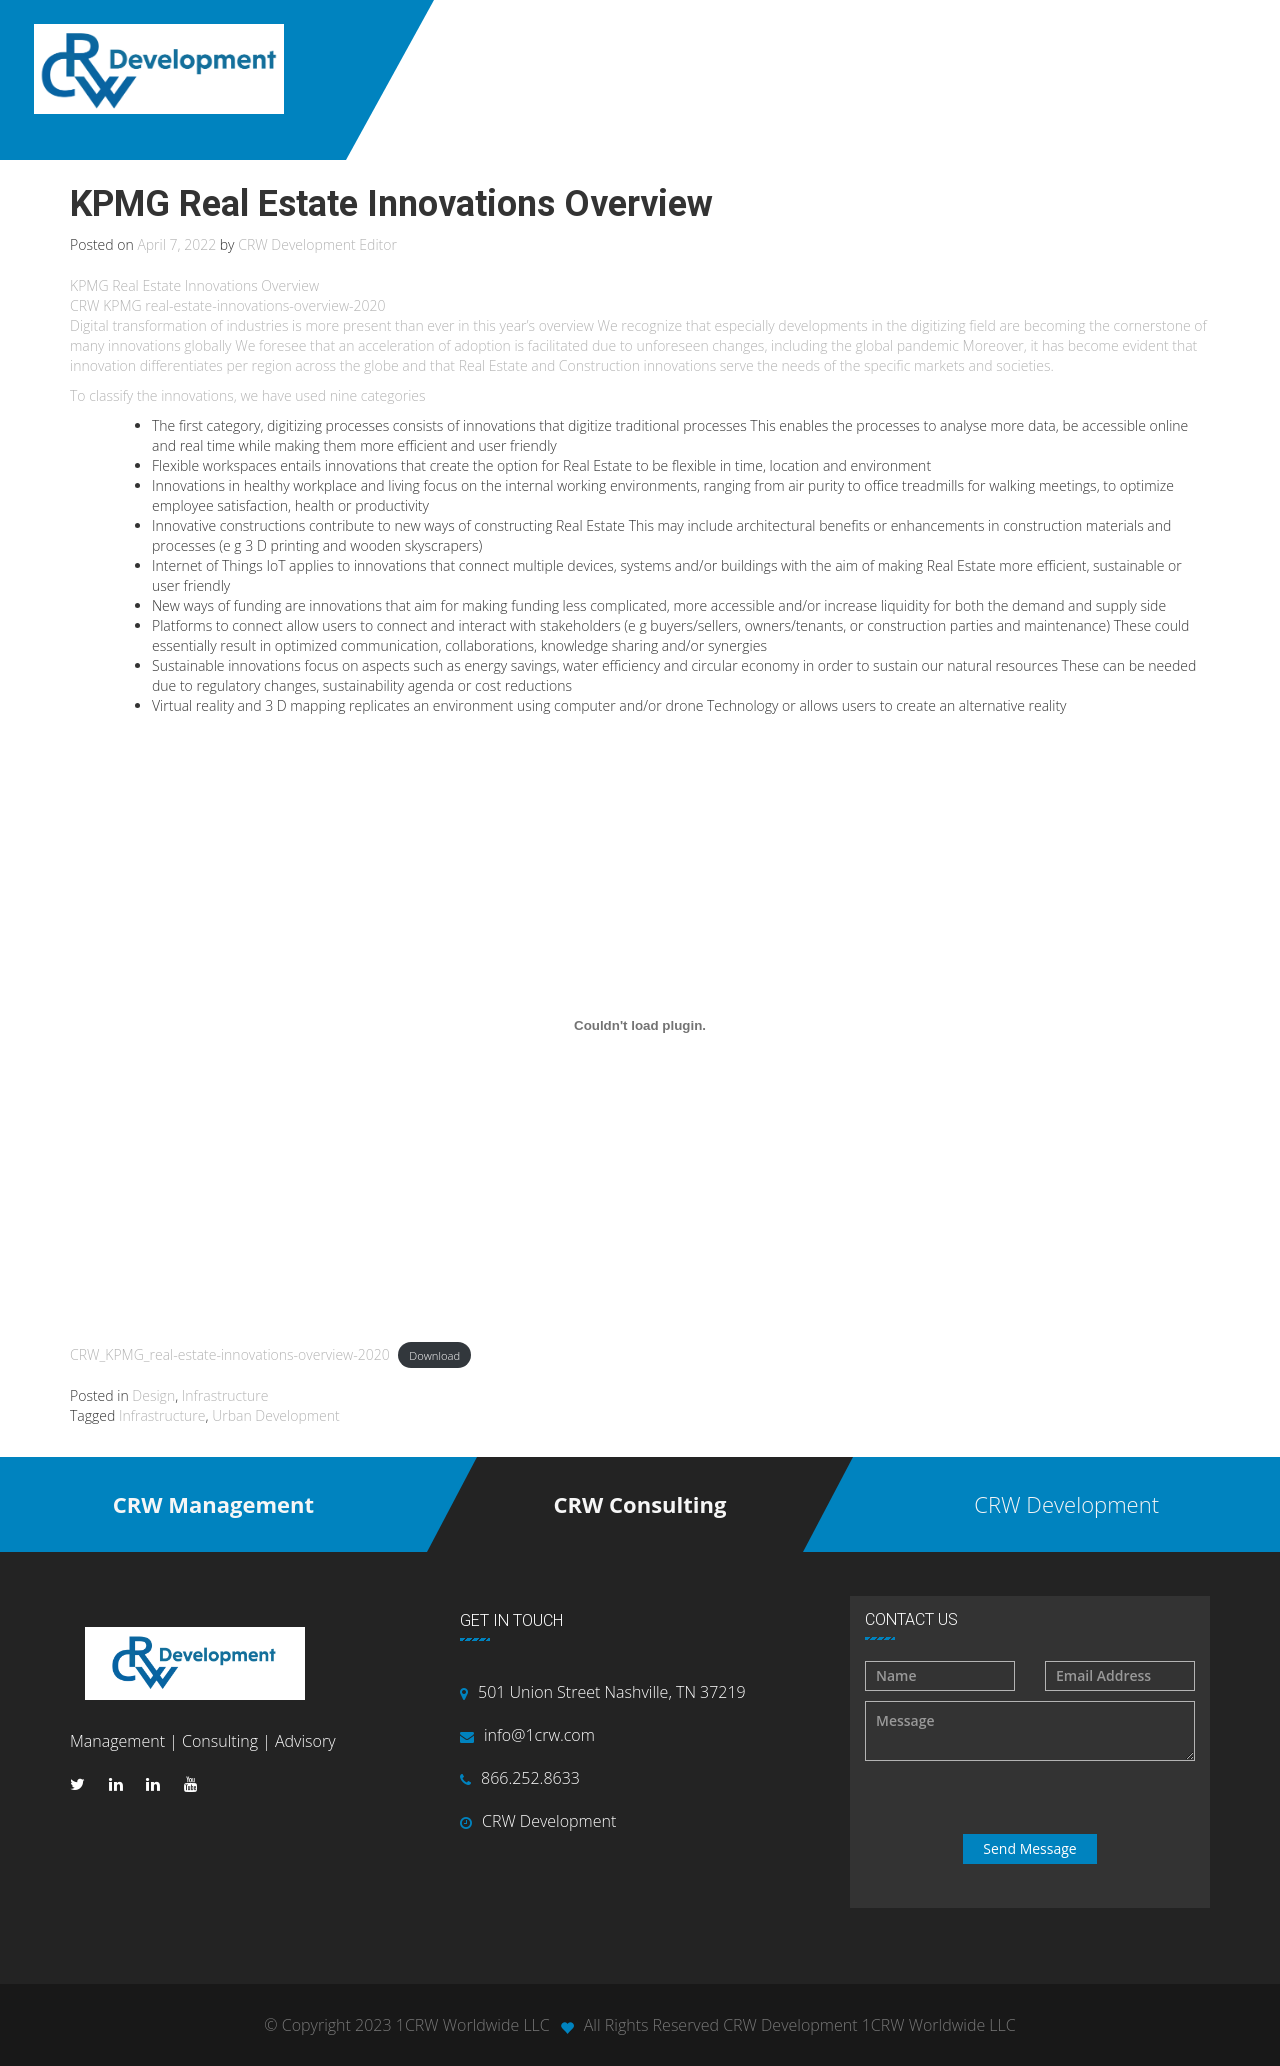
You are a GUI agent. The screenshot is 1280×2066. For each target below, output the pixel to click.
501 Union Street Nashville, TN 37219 (612, 1692)
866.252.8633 (530, 1778)
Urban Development (276, 1415)
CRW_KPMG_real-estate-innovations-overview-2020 (230, 1354)
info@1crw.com (539, 1735)
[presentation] (1032, 1798)
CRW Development (549, 1821)
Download (434, 1355)
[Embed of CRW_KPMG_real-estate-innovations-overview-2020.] (640, 1026)
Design (153, 1395)
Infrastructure (225, 1395)
